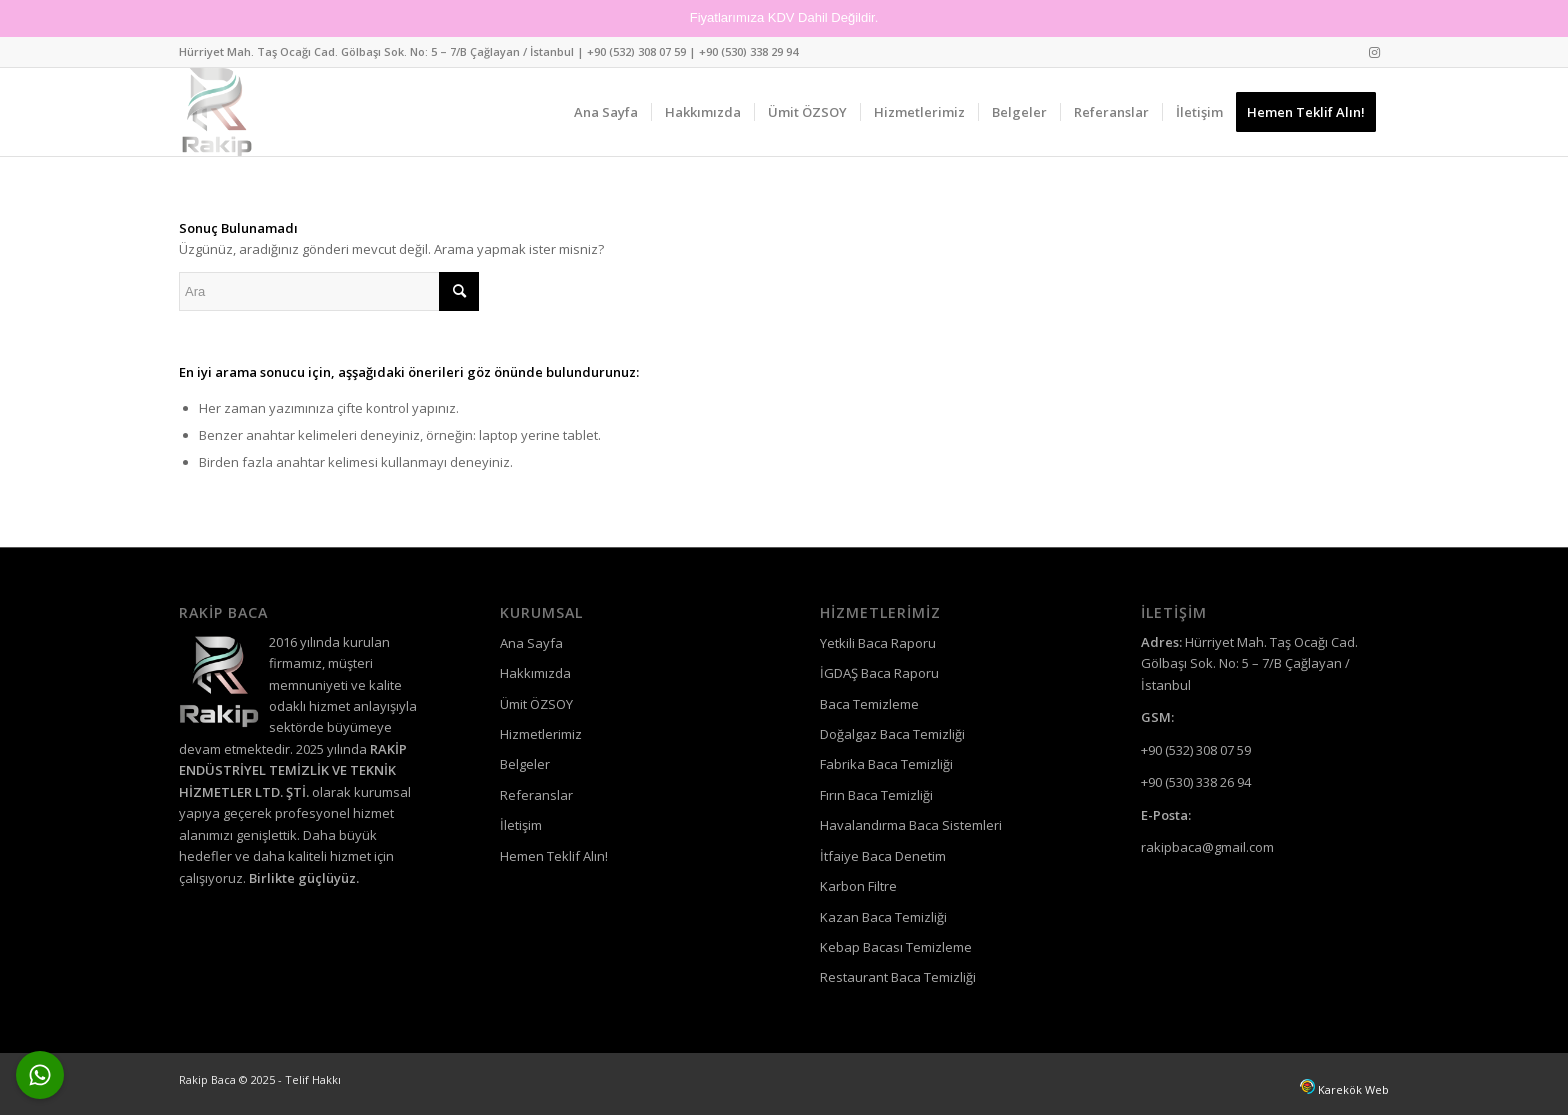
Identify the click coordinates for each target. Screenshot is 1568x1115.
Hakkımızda (535, 673)
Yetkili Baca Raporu (878, 643)
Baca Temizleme (869, 704)
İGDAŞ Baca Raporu (879, 673)
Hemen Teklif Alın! (554, 856)
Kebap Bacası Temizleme (896, 947)
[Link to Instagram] (1374, 52)
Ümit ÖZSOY (536, 704)
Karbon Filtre (858, 886)
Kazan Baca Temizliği (883, 917)
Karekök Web (1353, 1089)
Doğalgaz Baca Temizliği (892, 734)
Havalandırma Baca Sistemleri (911, 825)
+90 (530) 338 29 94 (748, 51)
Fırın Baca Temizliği (876, 795)
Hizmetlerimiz (541, 734)
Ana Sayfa (531, 643)
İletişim (521, 825)
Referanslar (536, 795)
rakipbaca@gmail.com (1207, 847)
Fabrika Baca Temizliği (886, 764)
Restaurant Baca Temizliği (898, 977)
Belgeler (525, 764)
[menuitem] (606, 112)
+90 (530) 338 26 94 (1196, 782)
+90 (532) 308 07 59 (636, 51)
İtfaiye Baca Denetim (883, 856)
